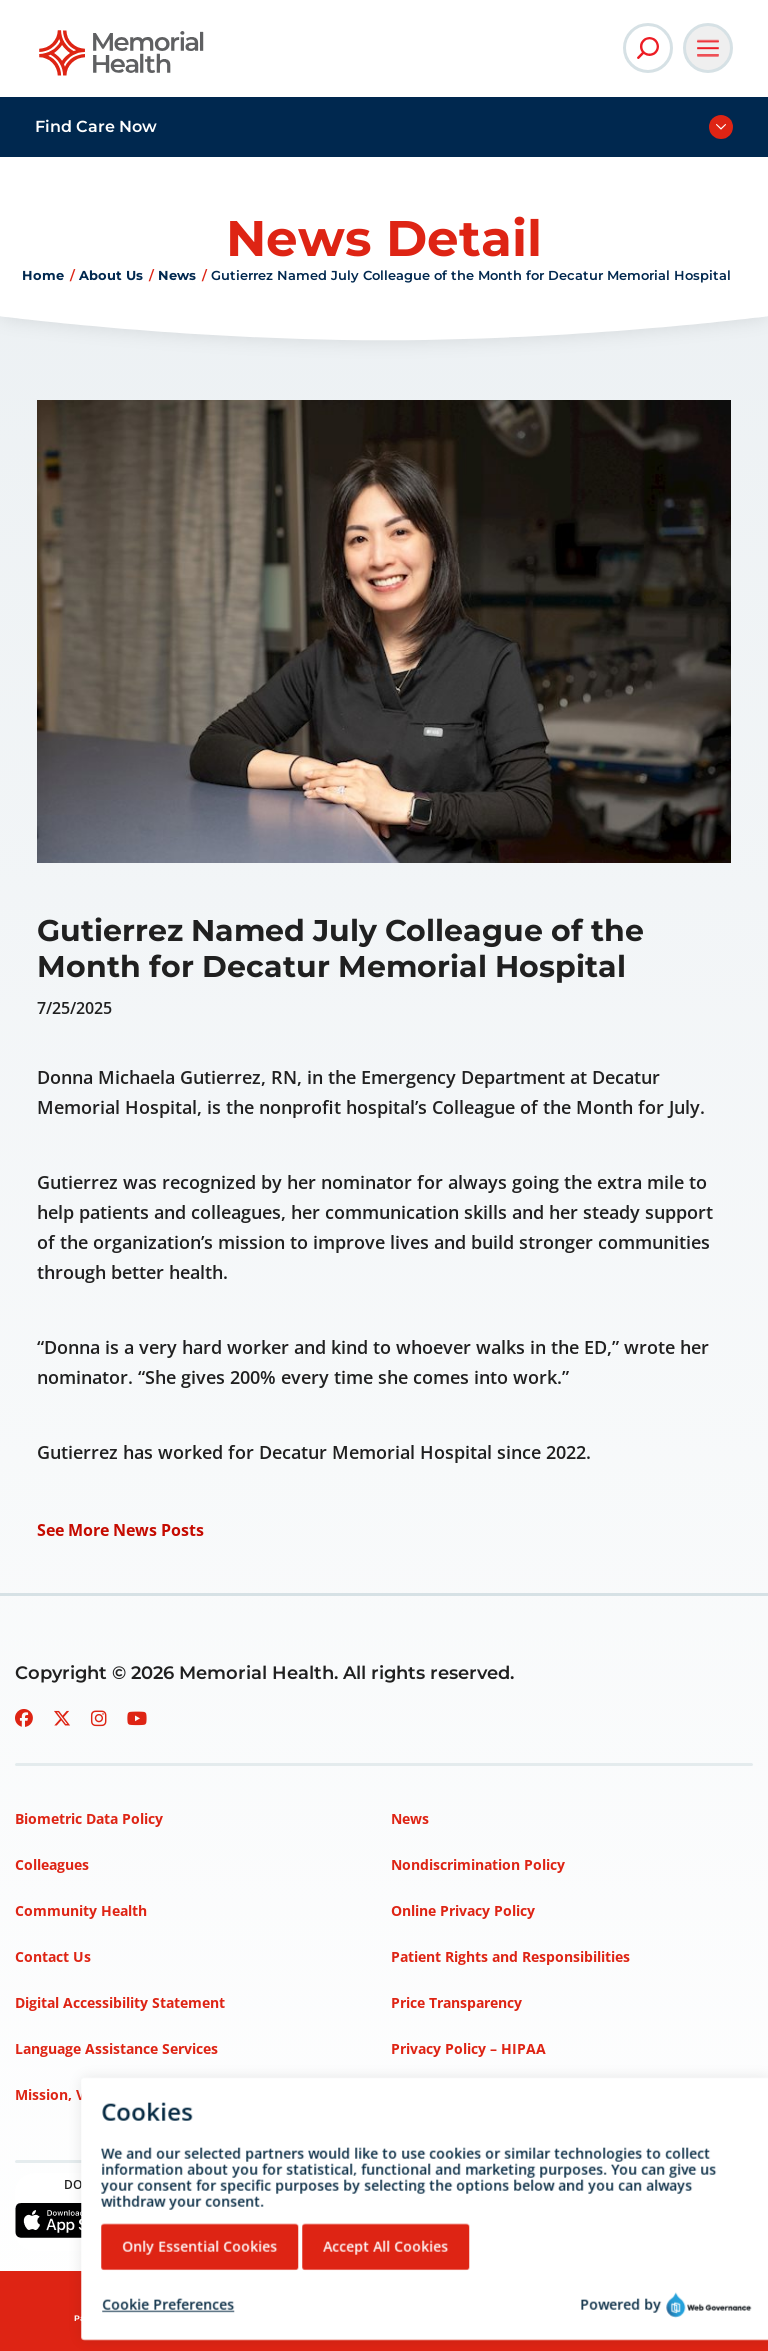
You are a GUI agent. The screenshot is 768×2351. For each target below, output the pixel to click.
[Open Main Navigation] (708, 48)
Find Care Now (96, 126)
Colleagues (52, 1864)
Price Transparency (456, 2002)
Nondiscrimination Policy (478, 1864)
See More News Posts (120, 1530)
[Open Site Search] (648, 48)
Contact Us (53, 1956)
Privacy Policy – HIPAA (468, 2048)
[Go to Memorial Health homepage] (122, 59)
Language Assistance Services (116, 2048)
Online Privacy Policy (463, 1910)
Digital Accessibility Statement (120, 2002)
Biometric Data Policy (89, 1818)
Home (43, 275)
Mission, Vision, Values (93, 2094)
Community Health (81, 1910)
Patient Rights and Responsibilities (510, 1956)
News (177, 275)
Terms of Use (436, 2094)
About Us (111, 275)
